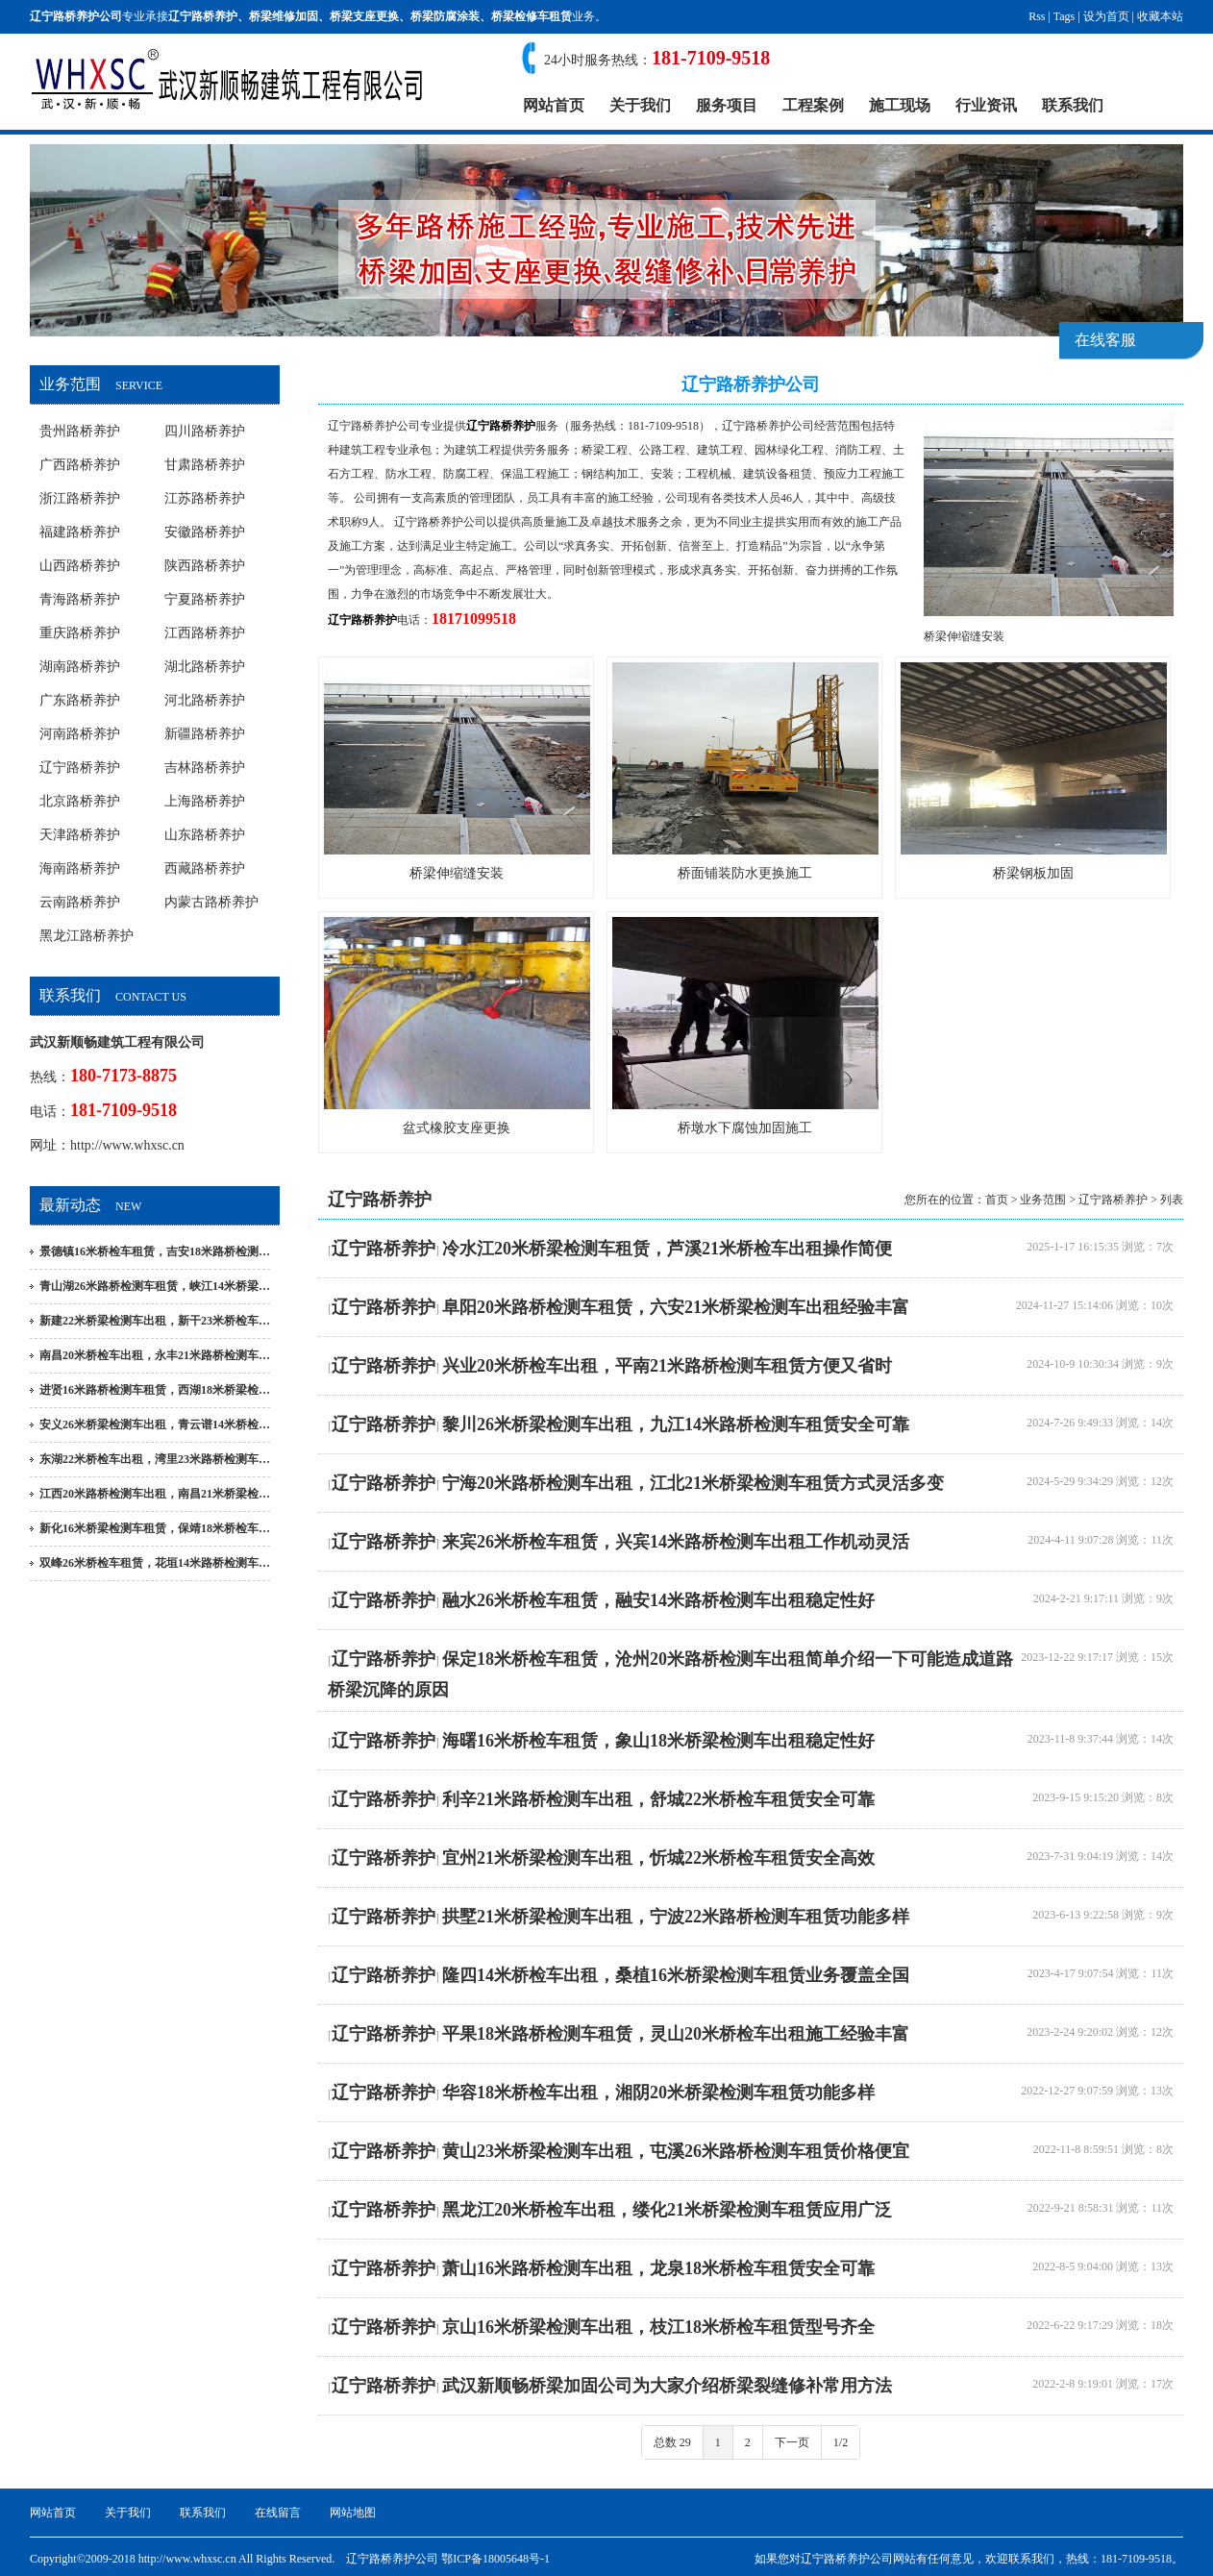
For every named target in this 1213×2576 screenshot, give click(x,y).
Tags (1064, 16)
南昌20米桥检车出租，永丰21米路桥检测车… (154, 1355)
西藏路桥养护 (204, 868)
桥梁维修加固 (283, 16)
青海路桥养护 (79, 599)
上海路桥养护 (204, 801)
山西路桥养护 (79, 565)
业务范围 (1043, 1199)
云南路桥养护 (79, 902)
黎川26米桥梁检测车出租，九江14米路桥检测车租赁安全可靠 (675, 1424)
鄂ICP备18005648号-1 (495, 2558)
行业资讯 (986, 105)
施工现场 (899, 105)
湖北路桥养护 (204, 666)
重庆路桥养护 (79, 633)
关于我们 (640, 105)
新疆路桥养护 (204, 734)
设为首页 (1106, 16)
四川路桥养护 (204, 431)
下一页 (792, 2442)
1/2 (840, 2442)
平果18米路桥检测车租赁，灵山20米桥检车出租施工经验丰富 (675, 2033)
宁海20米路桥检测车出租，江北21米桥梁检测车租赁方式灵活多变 (693, 1483)
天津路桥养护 (79, 835)
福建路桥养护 (79, 532)
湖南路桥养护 (79, 666)
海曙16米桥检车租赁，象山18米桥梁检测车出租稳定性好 (658, 1740)
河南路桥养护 (79, 734)
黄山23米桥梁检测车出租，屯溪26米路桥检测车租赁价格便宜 (675, 2151)
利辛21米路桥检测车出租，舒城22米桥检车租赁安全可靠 (658, 1799)
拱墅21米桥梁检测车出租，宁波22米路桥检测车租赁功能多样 (675, 1916)
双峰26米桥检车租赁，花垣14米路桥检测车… (154, 1563)
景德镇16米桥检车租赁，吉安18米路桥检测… (154, 1251)
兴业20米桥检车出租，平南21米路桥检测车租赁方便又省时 (667, 1365)
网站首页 (553, 105)
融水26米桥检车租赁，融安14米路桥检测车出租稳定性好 (658, 1600)
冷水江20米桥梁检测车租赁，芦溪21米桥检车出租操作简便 (667, 1248)
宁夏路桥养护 (204, 599)
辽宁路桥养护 (202, 16)
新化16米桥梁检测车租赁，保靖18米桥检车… (154, 1528)
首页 (996, 1199)
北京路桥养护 (79, 801)
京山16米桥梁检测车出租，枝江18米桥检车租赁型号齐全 (658, 2327)
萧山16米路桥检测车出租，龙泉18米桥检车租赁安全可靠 (658, 2268)
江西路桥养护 (204, 633)
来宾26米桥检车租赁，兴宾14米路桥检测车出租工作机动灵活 (675, 1541)
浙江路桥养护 (79, 498)
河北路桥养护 (204, 700)
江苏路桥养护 (204, 498)
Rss (1036, 16)
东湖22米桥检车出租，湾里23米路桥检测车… (154, 1459)
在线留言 (278, 2512)
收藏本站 (1160, 16)
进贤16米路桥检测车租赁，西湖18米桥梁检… (154, 1390)
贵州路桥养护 (79, 431)
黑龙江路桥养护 (86, 936)
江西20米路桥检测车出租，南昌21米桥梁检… (154, 1493)
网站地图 (353, 2512)
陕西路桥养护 (204, 565)
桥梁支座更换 (364, 16)
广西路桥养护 (79, 465)
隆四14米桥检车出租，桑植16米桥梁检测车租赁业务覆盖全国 (675, 1975)
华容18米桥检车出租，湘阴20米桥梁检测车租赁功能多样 (658, 2092)
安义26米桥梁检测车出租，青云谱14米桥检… (154, 1424)
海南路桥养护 (79, 868)
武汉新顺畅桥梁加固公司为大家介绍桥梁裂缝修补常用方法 (667, 2385)
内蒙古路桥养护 (211, 902)
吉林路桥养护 (204, 767)
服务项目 (726, 105)
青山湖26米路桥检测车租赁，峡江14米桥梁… (154, 1286)
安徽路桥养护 (204, 532)
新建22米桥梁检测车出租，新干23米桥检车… (154, 1320)
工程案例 (813, 105)
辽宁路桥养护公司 (374, 426)
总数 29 (672, 2442)
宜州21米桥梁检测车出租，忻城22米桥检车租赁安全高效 (658, 1858)
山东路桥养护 (204, 835)
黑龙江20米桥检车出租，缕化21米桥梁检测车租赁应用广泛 (667, 2209)
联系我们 (1072, 105)
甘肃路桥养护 (204, 465)
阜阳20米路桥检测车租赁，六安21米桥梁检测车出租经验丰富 (675, 1307)
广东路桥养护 (79, 700)
